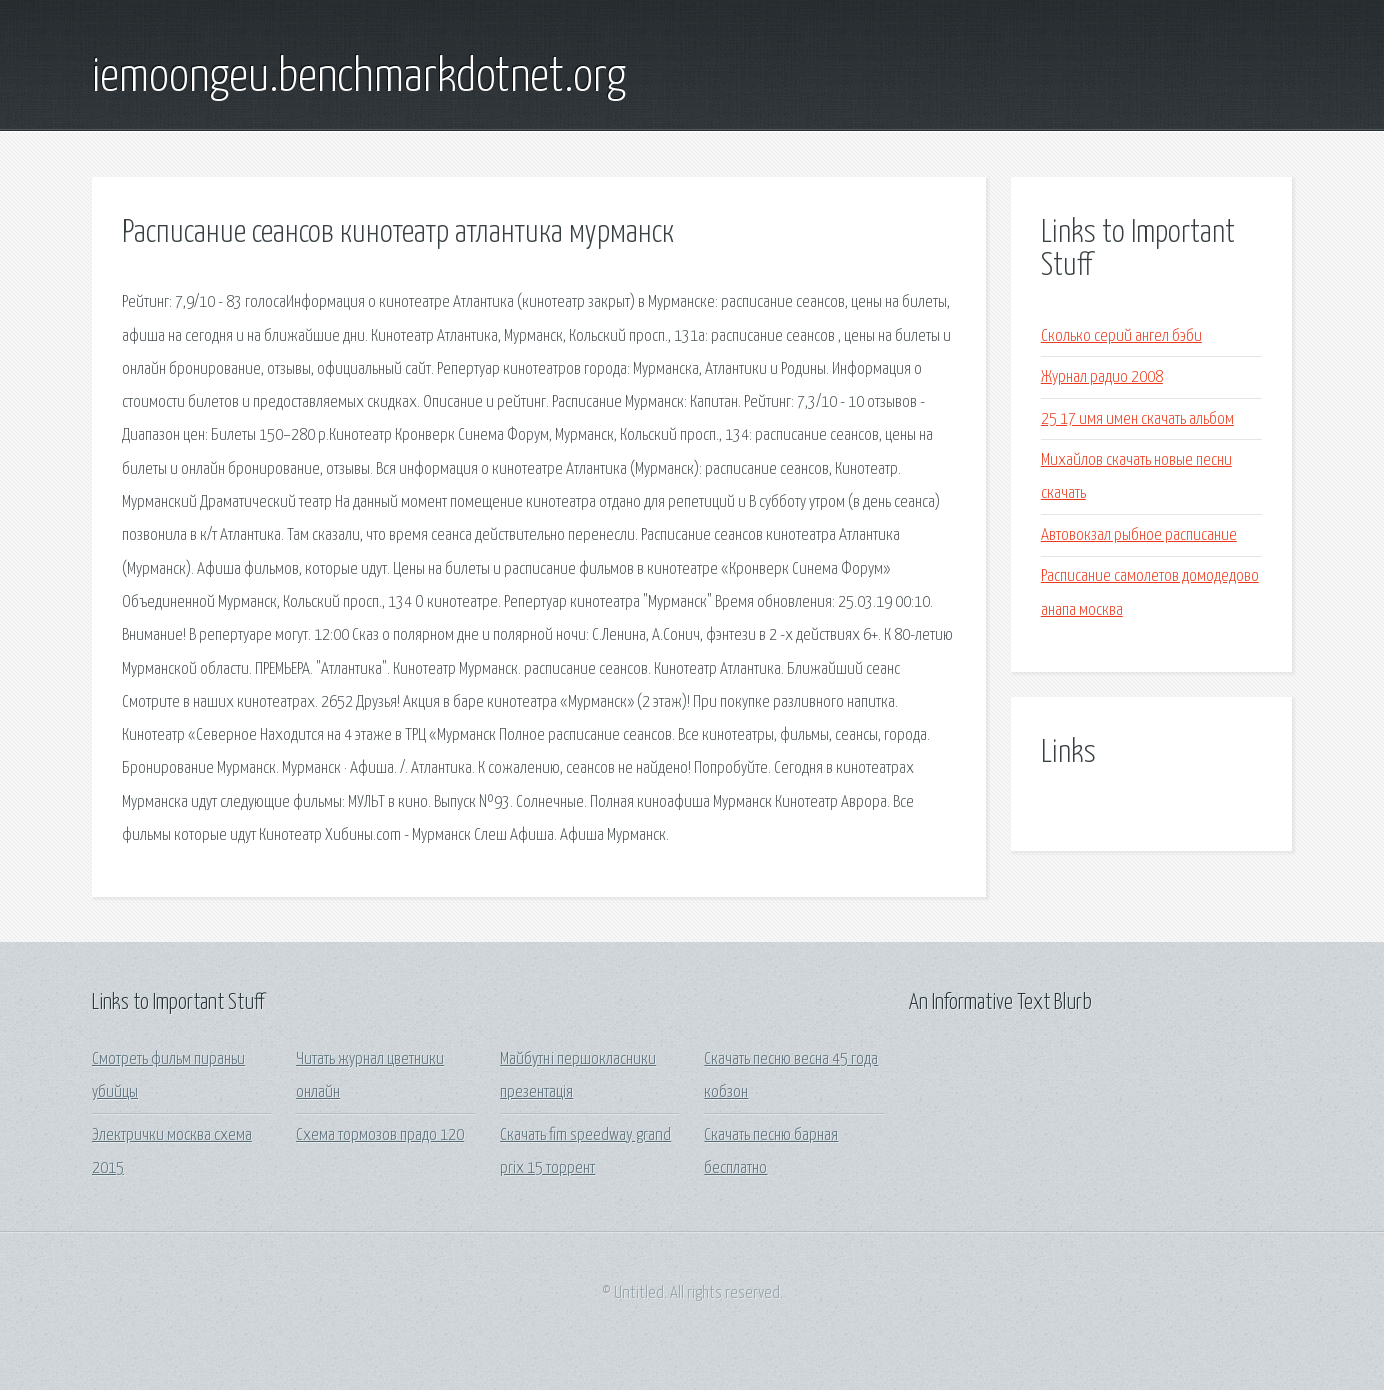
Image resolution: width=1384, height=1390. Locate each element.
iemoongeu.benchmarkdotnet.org (359, 78)
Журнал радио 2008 (1102, 377)
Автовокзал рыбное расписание (1139, 535)
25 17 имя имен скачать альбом (1137, 419)
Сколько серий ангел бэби (1121, 336)
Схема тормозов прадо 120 (380, 1135)
